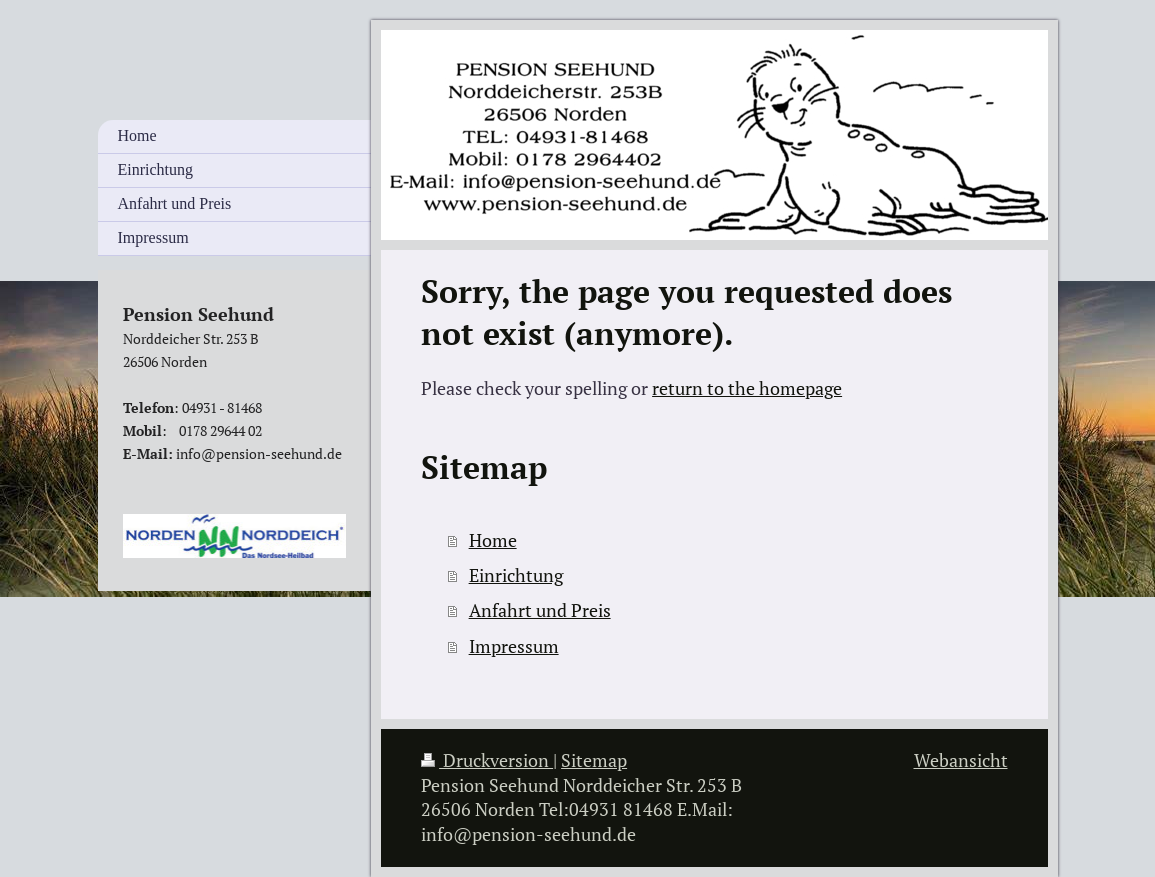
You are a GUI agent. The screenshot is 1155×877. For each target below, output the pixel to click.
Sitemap (594, 760)
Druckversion (487, 760)
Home (493, 540)
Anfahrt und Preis (540, 610)
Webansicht (961, 760)
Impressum (514, 646)
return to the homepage (747, 388)
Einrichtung (516, 575)
